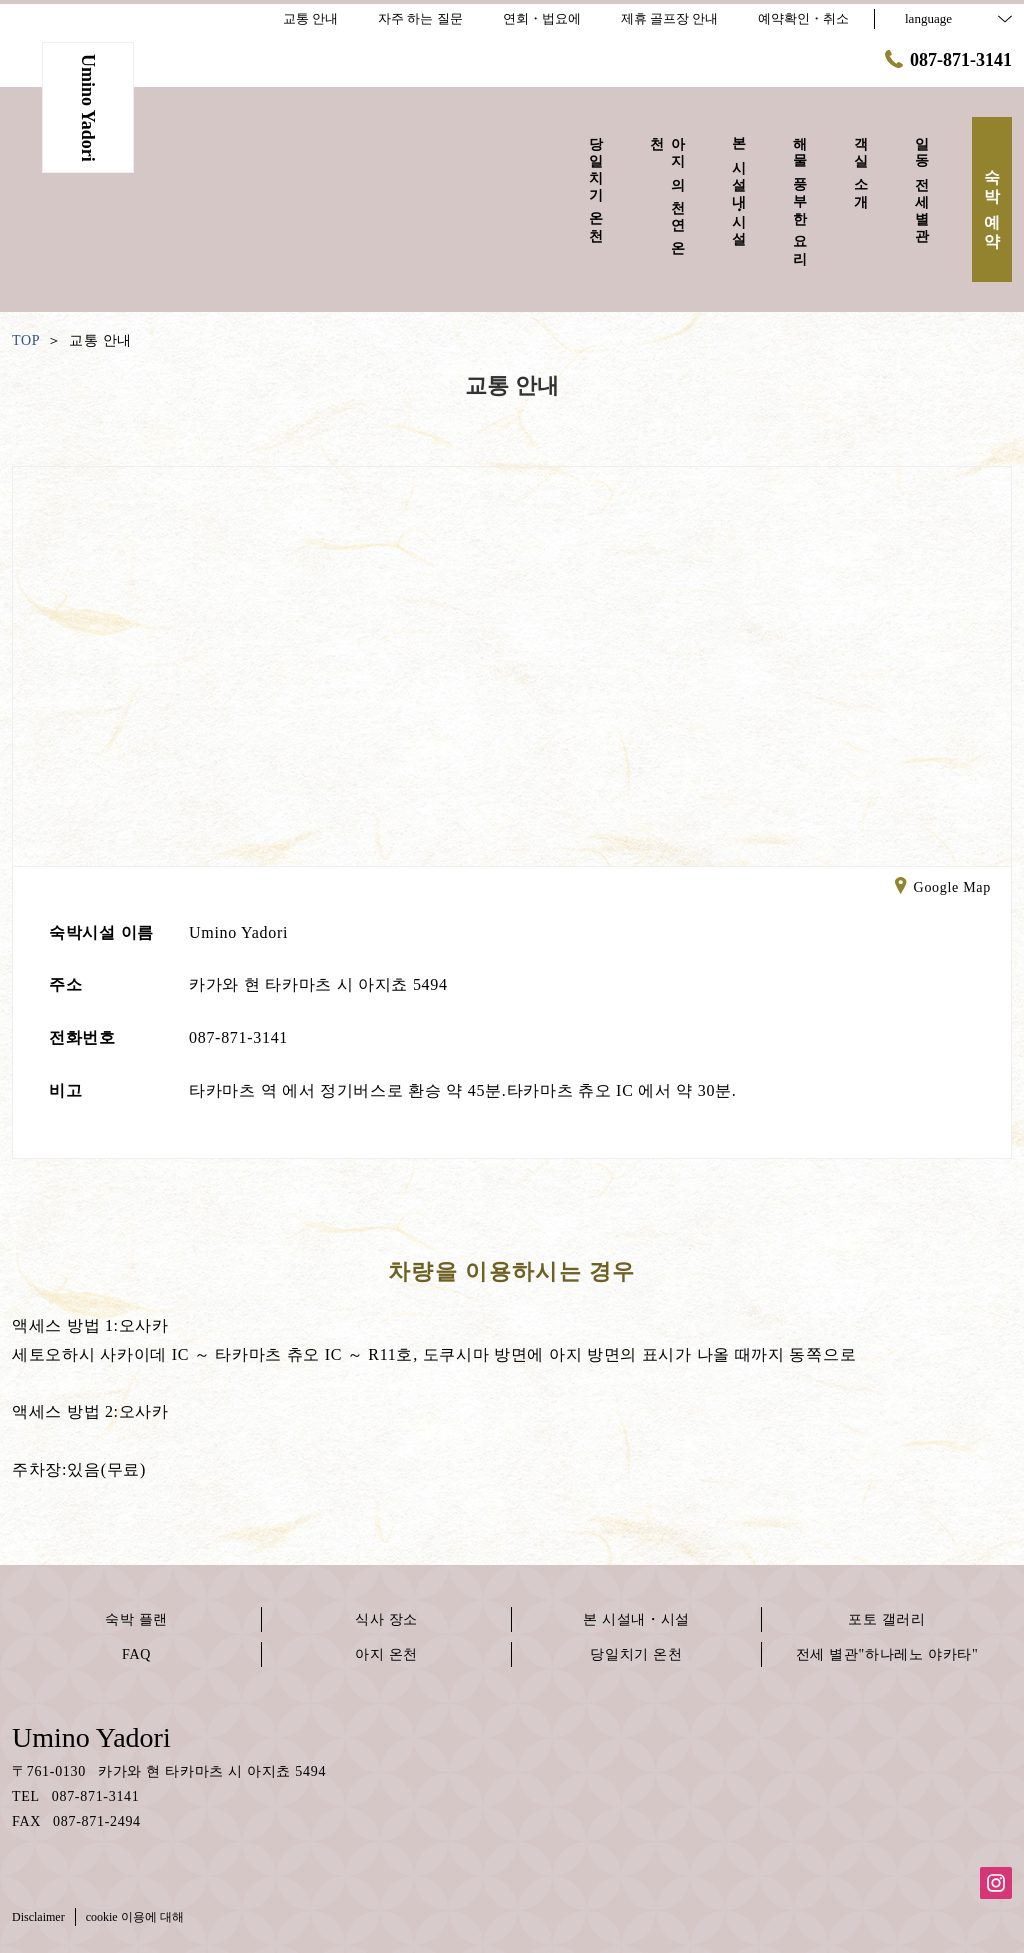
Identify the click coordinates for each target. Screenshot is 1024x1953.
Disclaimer (38, 1917)
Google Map (943, 889)
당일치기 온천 (636, 1654)
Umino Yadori (91, 1737)
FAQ (136, 1654)
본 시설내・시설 (636, 1619)
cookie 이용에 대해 (135, 1917)
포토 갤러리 (887, 1619)
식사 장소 (386, 1619)
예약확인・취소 (803, 18)
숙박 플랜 (136, 1619)
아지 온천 (386, 1654)
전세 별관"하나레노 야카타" (887, 1654)
